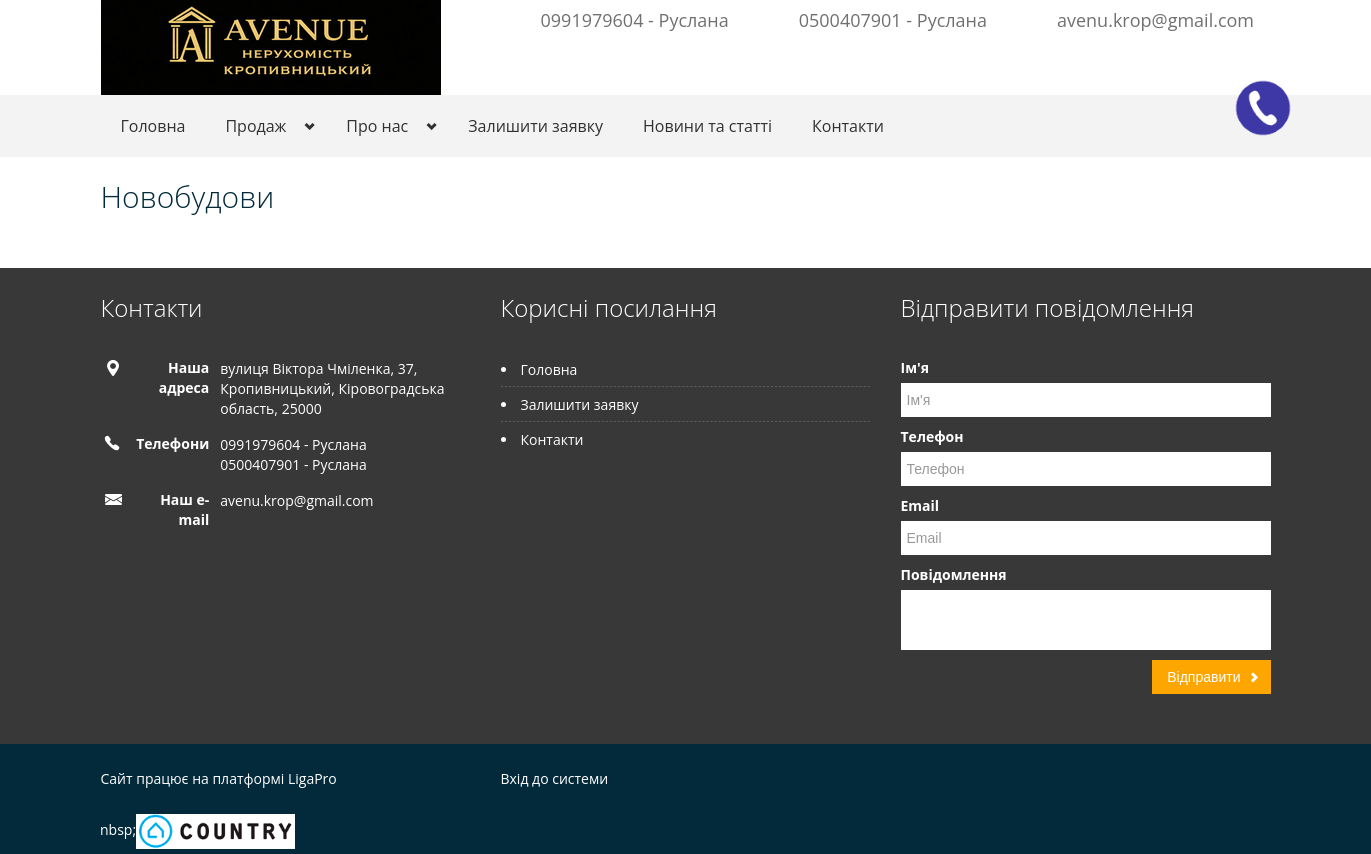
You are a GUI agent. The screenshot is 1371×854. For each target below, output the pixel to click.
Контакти (848, 126)
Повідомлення (954, 574)
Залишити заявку (535, 126)
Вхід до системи (555, 778)
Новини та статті (707, 126)
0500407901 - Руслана (893, 20)
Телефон (932, 436)
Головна (153, 126)
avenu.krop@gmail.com (1155, 20)
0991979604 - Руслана (635, 20)
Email (920, 505)
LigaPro (312, 778)
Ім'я (915, 367)
